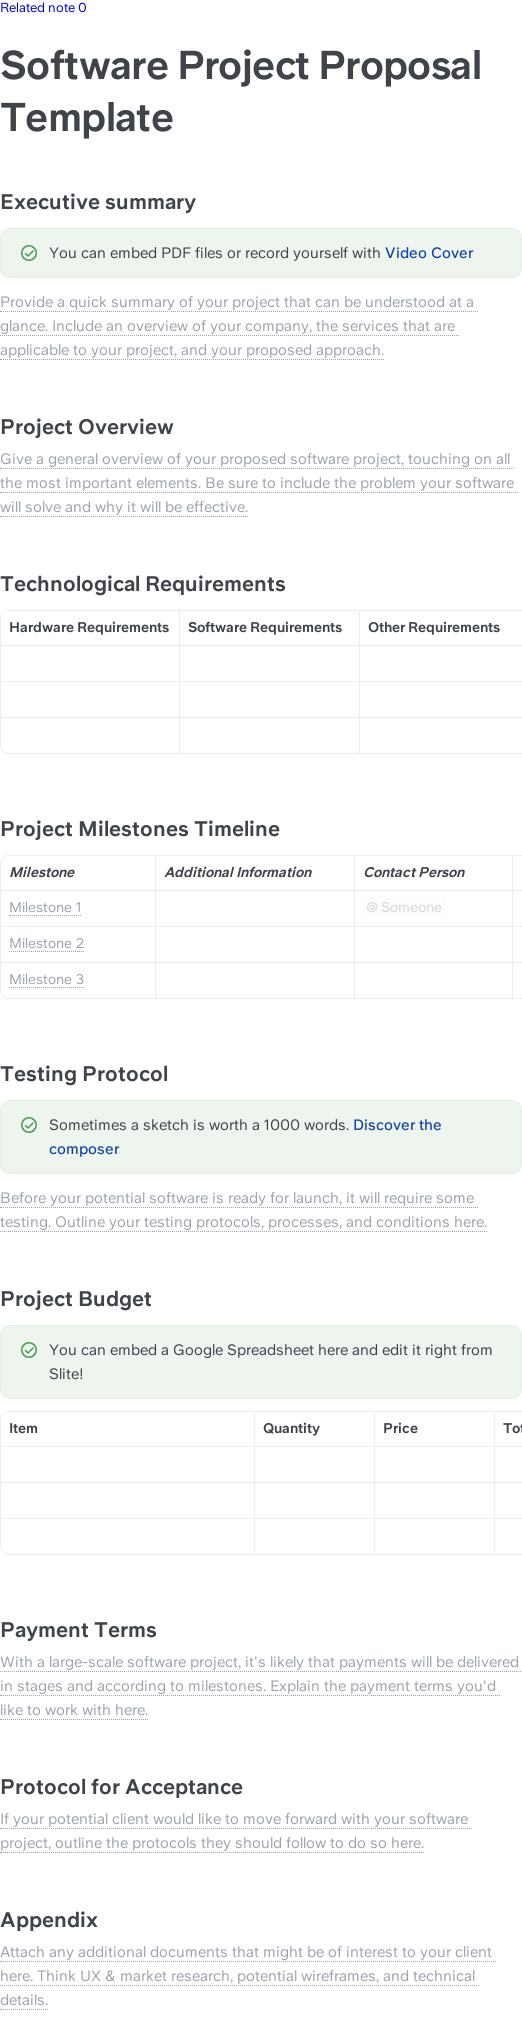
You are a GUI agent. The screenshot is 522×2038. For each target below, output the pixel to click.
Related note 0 (43, 7)
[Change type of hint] (29, 253)
